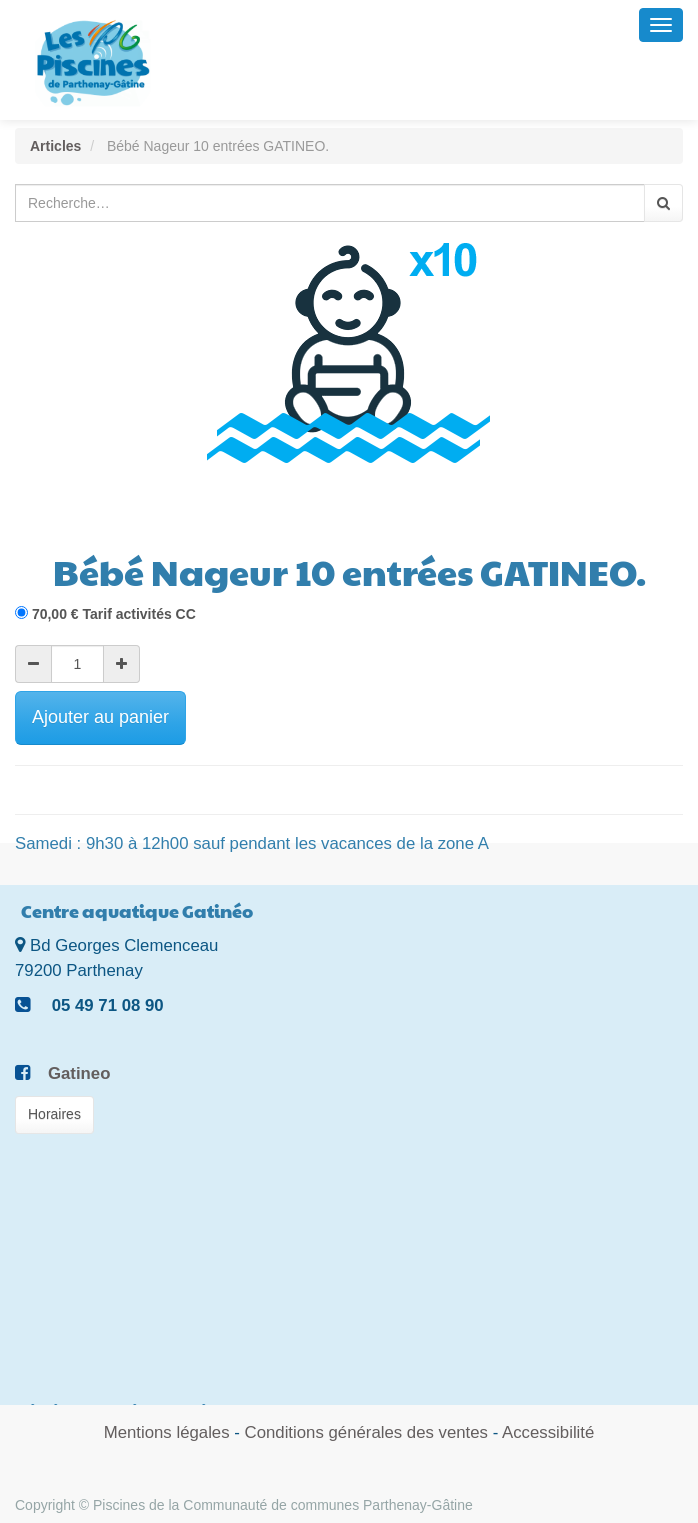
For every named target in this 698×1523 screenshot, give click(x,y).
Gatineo (79, 1073)
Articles (55, 146)
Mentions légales (167, 1432)
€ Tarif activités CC (114, 614)
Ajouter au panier (100, 717)
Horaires (54, 1114)
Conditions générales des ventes (366, 1432)
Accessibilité (548, 1432)
